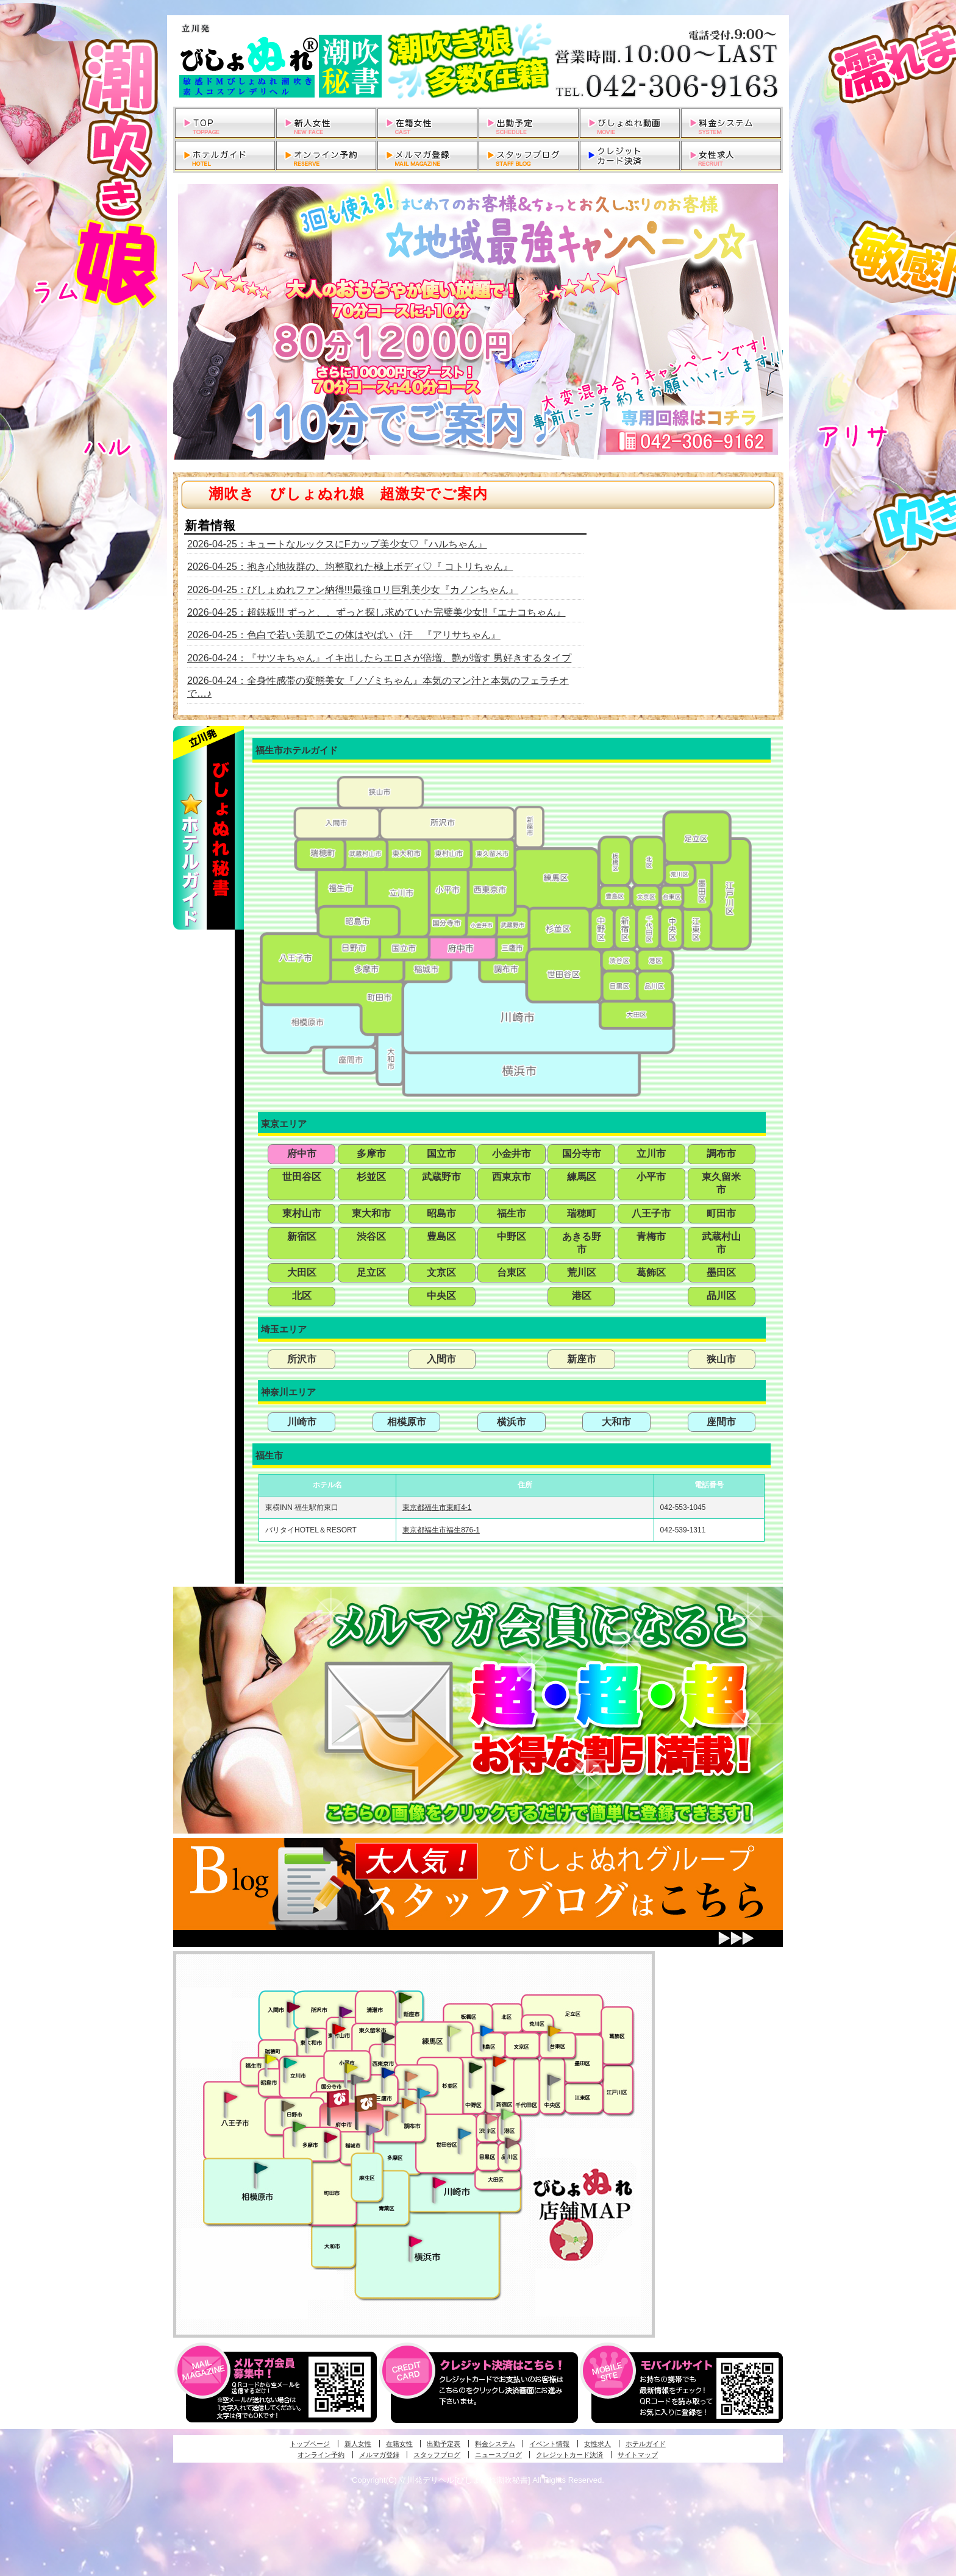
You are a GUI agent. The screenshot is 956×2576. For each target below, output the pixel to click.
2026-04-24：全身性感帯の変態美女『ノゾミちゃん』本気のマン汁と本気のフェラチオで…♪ (378, 687)
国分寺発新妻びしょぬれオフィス (357, 2081)
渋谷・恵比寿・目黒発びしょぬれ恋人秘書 (491, 2118)
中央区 (441, 1295)
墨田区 (721, 1272)
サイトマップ (638, 2454)
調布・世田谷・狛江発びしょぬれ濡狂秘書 (464, 2133)
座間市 (721, 1422)
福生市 (511, 1213)
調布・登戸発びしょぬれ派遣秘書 (424, 2094)
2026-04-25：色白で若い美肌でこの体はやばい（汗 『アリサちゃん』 (344, 635)
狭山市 (721, 1359)
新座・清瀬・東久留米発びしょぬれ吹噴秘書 (405, 1997)
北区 (302, 1295)
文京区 (441, 1272)
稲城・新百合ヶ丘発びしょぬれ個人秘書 (372, 2130)
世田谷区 (301, 1177)
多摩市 (371, 1153)
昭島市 (441, 1213)
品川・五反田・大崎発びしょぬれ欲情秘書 (511, 2142)
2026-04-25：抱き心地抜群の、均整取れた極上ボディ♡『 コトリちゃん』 (350, 566)
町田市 (721, 1213)
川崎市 (301, 1422)
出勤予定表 (443, 2443)
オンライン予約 (321, 2454)
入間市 (441, 1359)
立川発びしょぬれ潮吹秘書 (290, 2064)
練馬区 (581, 1177)
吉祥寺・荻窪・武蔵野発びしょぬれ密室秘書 (411, 2075)
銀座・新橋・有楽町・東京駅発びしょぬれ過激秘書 (554, 2079)
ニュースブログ (498, 2454)
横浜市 (511, 1422)
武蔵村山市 (721, 1242)
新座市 (581, 1359)
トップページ (310, 2443)
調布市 (721, 1153)
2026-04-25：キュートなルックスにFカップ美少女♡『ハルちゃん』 (337, 544)
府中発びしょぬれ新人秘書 (339, 2099)
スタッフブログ (436, 2454)
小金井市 (511, 1153)
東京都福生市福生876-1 (441, 1530)
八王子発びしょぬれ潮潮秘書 (230, 2097)
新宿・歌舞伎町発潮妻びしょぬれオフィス (497, 2090)
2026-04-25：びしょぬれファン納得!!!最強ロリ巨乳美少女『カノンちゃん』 (352, 590)
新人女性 (357, 2443)
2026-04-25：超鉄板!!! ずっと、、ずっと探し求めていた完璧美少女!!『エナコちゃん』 (376, 612)
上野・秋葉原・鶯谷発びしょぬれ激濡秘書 (554, 2030)
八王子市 (651, 1213)
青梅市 (651, 1236)
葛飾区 (651, 1272)
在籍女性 (399, 2443)
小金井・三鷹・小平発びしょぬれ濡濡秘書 (388, 2072)
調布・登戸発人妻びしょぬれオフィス (408, 2103)
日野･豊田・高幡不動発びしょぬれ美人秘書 (288, 2105)
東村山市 (301, 1213)
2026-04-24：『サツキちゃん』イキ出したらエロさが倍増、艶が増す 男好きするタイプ (379, 658)
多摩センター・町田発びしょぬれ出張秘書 (299, 2127)
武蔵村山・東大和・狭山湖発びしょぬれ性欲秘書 (312, 2032)
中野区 (511, 1236)
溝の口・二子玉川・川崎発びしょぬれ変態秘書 (439, 2182)
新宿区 (301, 1236)
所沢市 (301, 1359)
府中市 (301, 1153)
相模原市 (406, 1422)
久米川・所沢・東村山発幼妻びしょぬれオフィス (346, 2011)
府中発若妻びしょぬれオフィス (366, 2102)
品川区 (721, 1295)
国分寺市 (581, 1153)
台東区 (511, 1272)
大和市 (616, 1422)
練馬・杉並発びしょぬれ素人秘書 (454, 2031)
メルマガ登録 (379, 2454)
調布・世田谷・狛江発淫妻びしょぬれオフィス (392, 2116)
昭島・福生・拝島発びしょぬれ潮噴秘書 (271, 2059)
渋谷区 (371, 1236)
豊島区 (441, 1236)
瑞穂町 (581, 1213)
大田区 (301, 1272)
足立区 (371, 1272)
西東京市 (511, 1177)
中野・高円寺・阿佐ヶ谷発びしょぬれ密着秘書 (475, 2067)
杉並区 (371, 1177)
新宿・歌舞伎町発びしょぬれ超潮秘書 (499, 2061)
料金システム (495, 2443)
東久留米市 (721, 1183)
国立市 (441, 1153)
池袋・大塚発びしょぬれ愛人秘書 (486, 2030)
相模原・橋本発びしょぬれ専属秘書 (261, 2167)
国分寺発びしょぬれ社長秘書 (350, 2067)
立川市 (651, 1153)
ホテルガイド (646, 2443)
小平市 (651, 1177)
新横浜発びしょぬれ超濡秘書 (416, 2241)
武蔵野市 (441, 1177)
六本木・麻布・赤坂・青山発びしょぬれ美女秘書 (508, 2114)
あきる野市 (581, 1242)
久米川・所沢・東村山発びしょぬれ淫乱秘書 (338, 2030)
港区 (581, 1295)
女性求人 (597, 2443)
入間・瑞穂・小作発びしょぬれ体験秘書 (293, 2007)
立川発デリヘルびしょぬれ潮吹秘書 (478, 61)
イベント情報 (549, 2443)
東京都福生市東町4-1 (436, 1507)
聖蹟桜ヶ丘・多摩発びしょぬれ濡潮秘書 (330, 2137)
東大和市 (371, 1213)
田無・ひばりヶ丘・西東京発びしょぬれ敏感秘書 (388, 2036)
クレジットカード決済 (569, 2454)
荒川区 (581, 1272)
